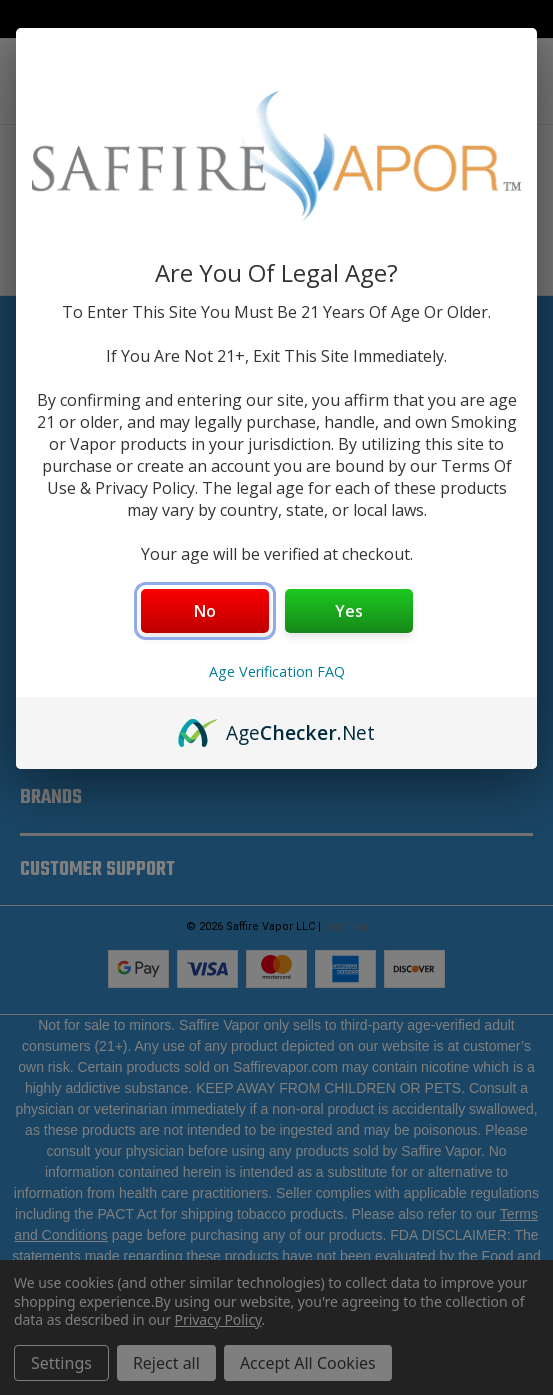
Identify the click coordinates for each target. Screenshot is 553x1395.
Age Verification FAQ (277, 671)
